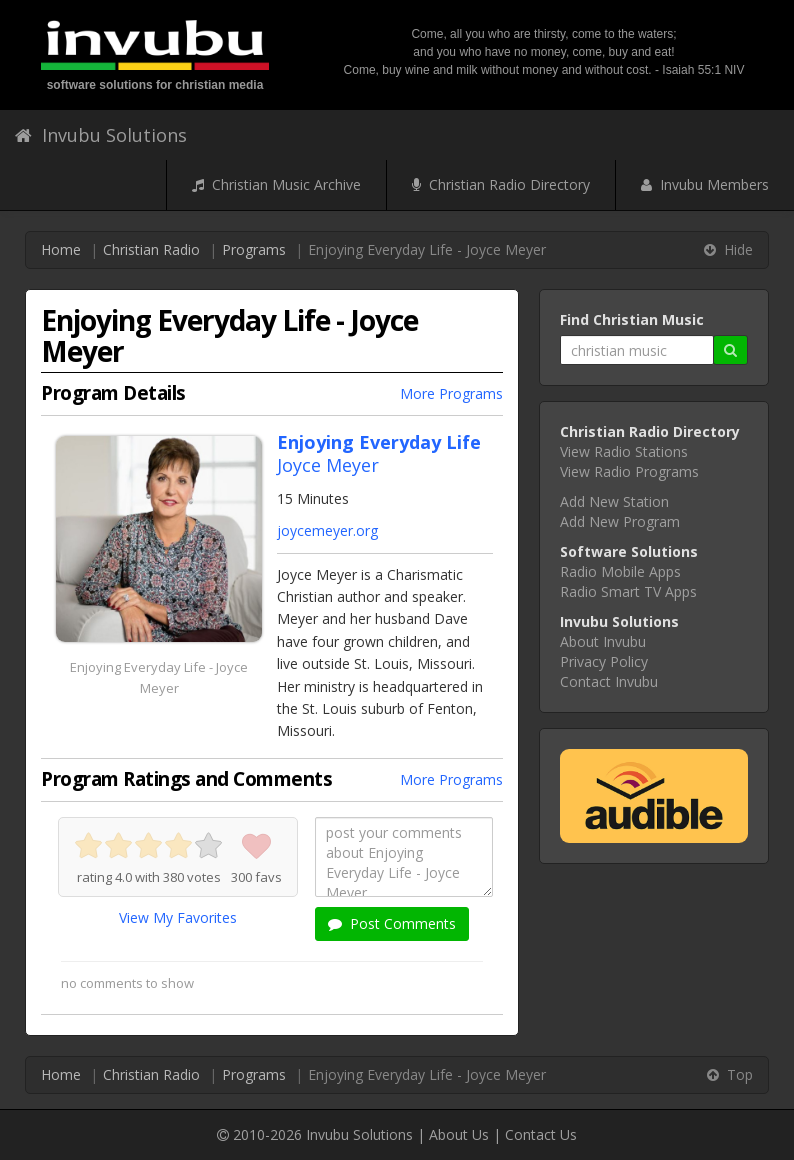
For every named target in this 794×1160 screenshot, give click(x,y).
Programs (254, 249)
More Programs (451, 393)
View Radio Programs (629, 471)
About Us (459, 1134)
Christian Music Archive (276, 184)
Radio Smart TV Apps (628, 591)
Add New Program (620, 521)
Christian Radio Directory (501, 184)
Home (61, 249)
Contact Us (541, 1134)
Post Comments (392, 923)
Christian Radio (151, 249)
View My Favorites (178, 917)
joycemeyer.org (327, 530)
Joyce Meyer (328, 465)
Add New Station (614, 501)
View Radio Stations (624, 451)
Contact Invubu (609, 681)
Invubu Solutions (101, 135)
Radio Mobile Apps (620, 571)
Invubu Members (705, 184)
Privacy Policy (604, 661)
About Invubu (603, 641)
